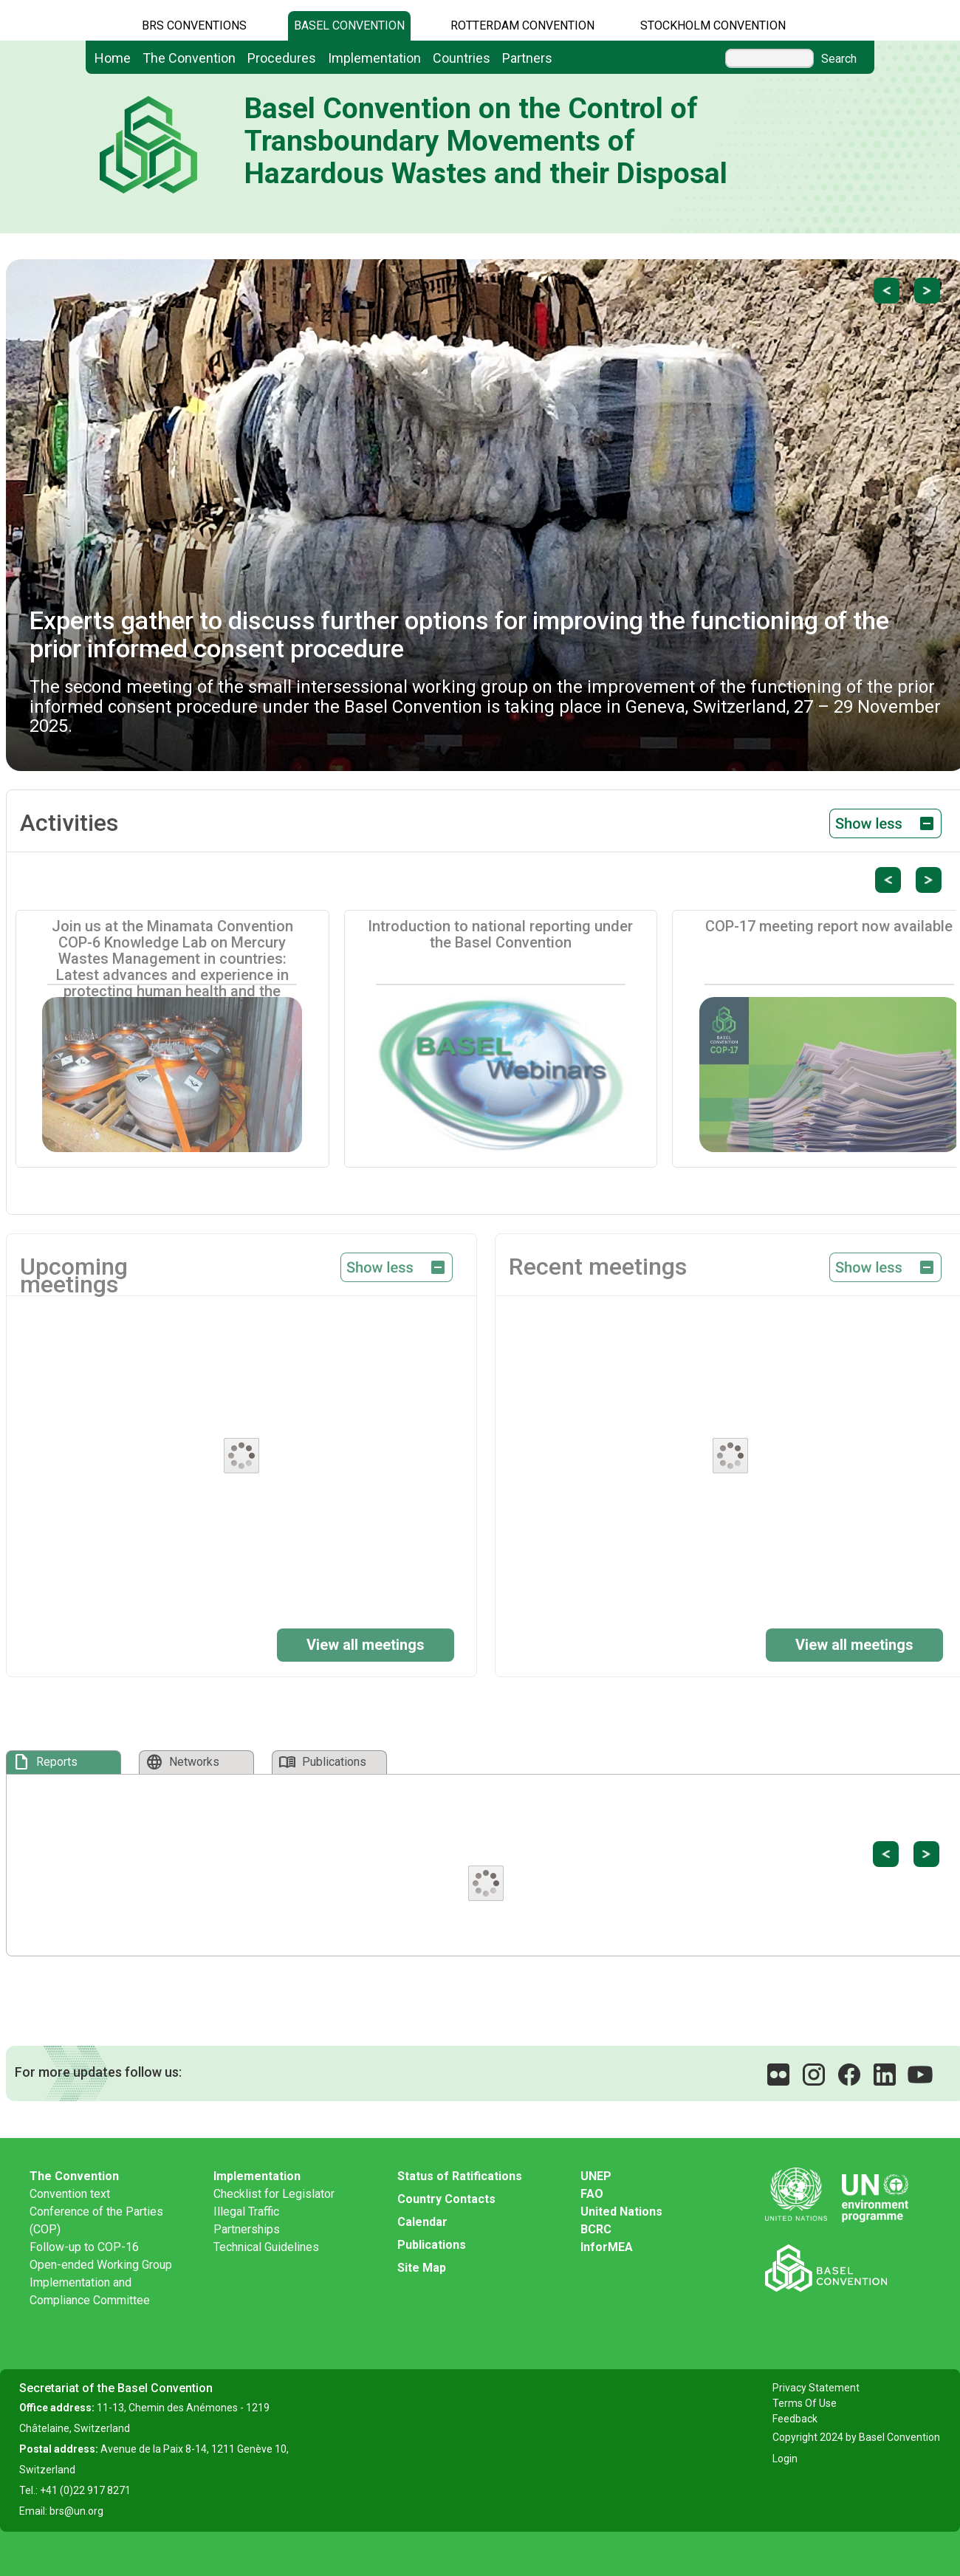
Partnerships (246, 2229)
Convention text (70, 2194)
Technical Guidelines (266, 2247)
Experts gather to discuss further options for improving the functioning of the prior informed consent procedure (459, 634)
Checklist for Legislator (274, 2194)
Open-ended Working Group (101, 2265)
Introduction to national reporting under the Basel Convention (500, 934)
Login (785, 2458)
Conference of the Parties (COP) (96, 2220)
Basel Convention (349, 25)
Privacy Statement (816, 2388)
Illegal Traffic (246, 2212)
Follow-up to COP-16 (84, 2247)
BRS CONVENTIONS (194, 25)
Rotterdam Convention (522, 25)
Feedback (794, 2419)
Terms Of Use (804, 2403)
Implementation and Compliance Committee (90, 2291)
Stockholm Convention (713, 25)
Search (839, 59)
